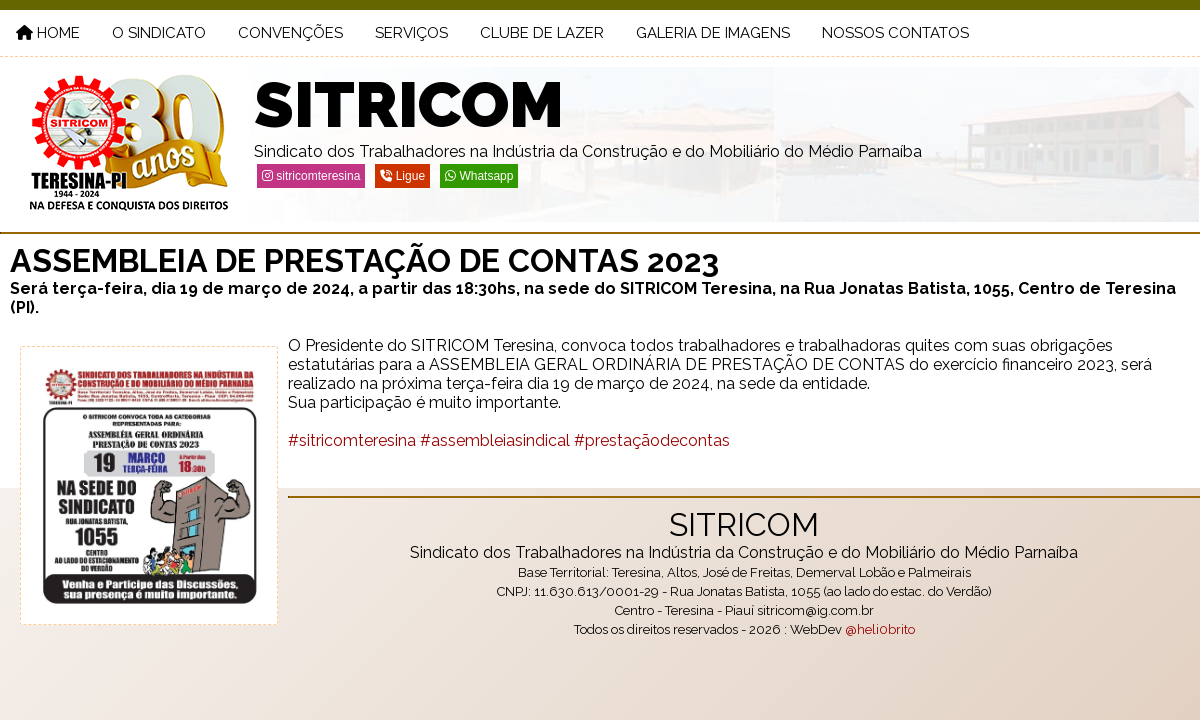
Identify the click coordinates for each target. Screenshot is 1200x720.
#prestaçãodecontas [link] (652, 440)
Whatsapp (479, 176)
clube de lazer (542, 33)
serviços (411, 33)
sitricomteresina (311, 176)
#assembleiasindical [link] (495, 440)
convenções (290, 33)
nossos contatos (895, 33)
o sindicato (159, 33)
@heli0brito (880, 629)
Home (48, 33)
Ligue (402, 176)
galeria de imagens (713, 33)
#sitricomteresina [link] (352, 440)
